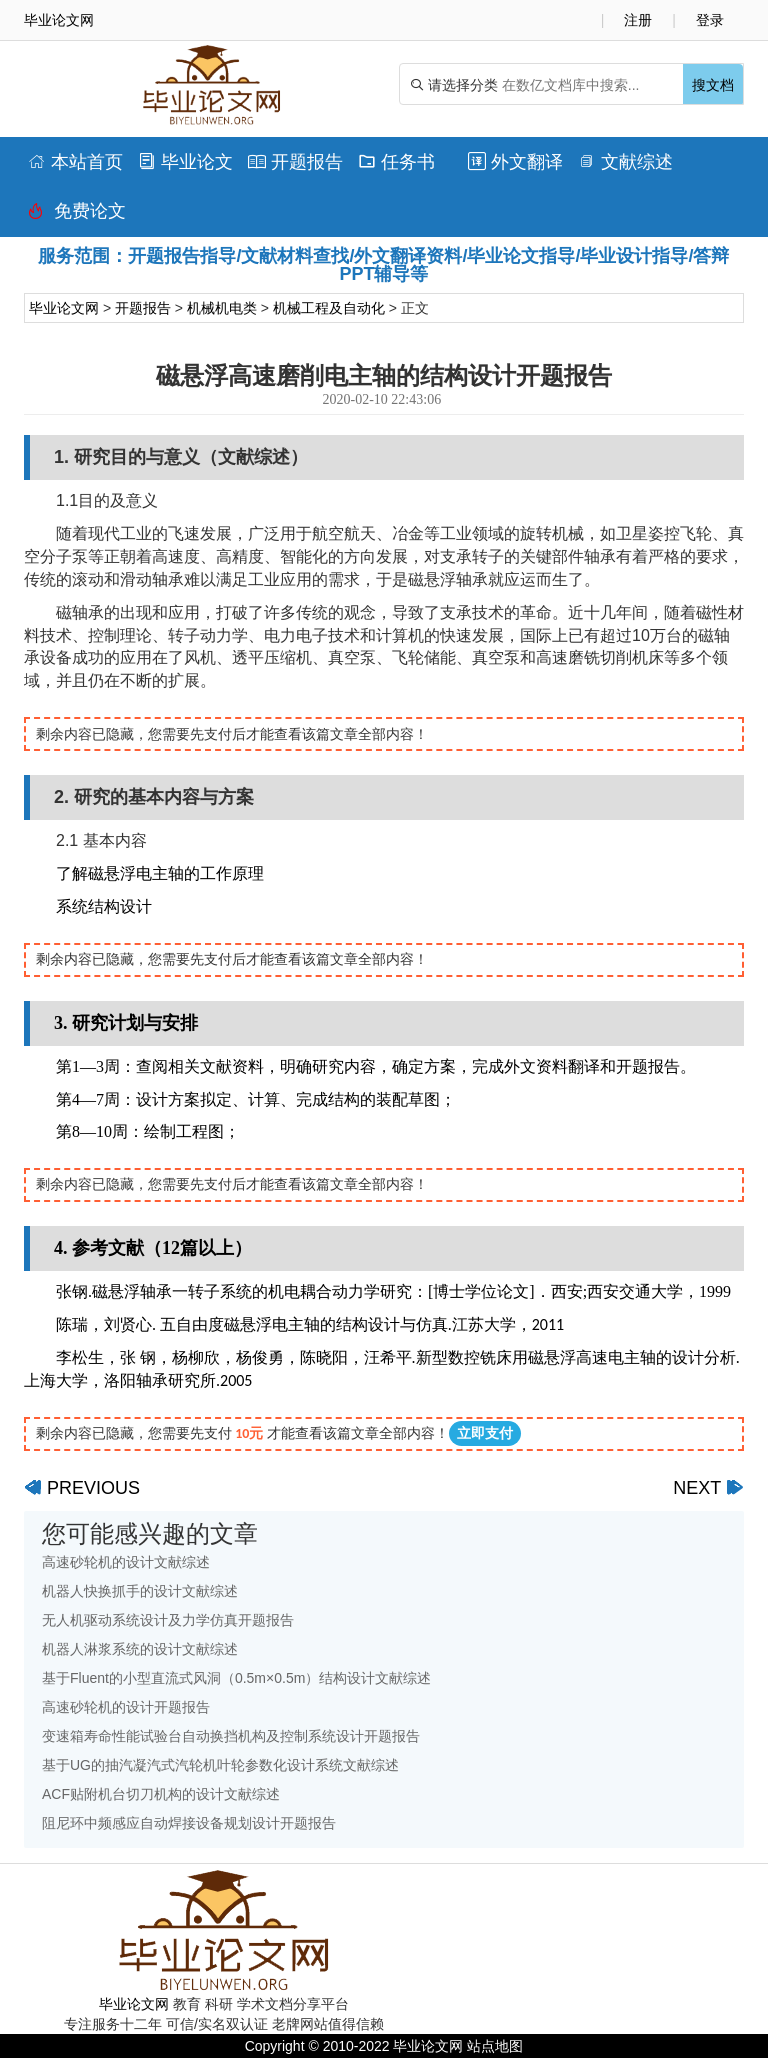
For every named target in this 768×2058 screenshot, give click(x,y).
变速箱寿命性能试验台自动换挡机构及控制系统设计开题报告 (231, 1736)
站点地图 (495, 2046)
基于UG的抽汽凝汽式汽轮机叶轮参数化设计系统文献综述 (220, 1765)
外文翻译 (515, 162)
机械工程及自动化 (329, 308)
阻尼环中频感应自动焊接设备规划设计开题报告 (189, 1823)
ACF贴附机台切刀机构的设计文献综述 (161, 1794)
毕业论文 (185, 162)
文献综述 (625, 162)
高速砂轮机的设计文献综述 (126, 1562)
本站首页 (75, 162)
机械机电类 (222, 308)
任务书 (396, 162)
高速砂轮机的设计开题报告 (126, 1707)
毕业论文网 (64, 308)
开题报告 (295, 162)
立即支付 (485, 1433)
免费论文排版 (77, 216)
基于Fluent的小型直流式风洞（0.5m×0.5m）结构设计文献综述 (236, 1678)
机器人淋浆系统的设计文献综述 (140, 1649)
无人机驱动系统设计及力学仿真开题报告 (168, 1620)
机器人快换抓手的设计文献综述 (140, 1591)
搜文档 (713, 85)
